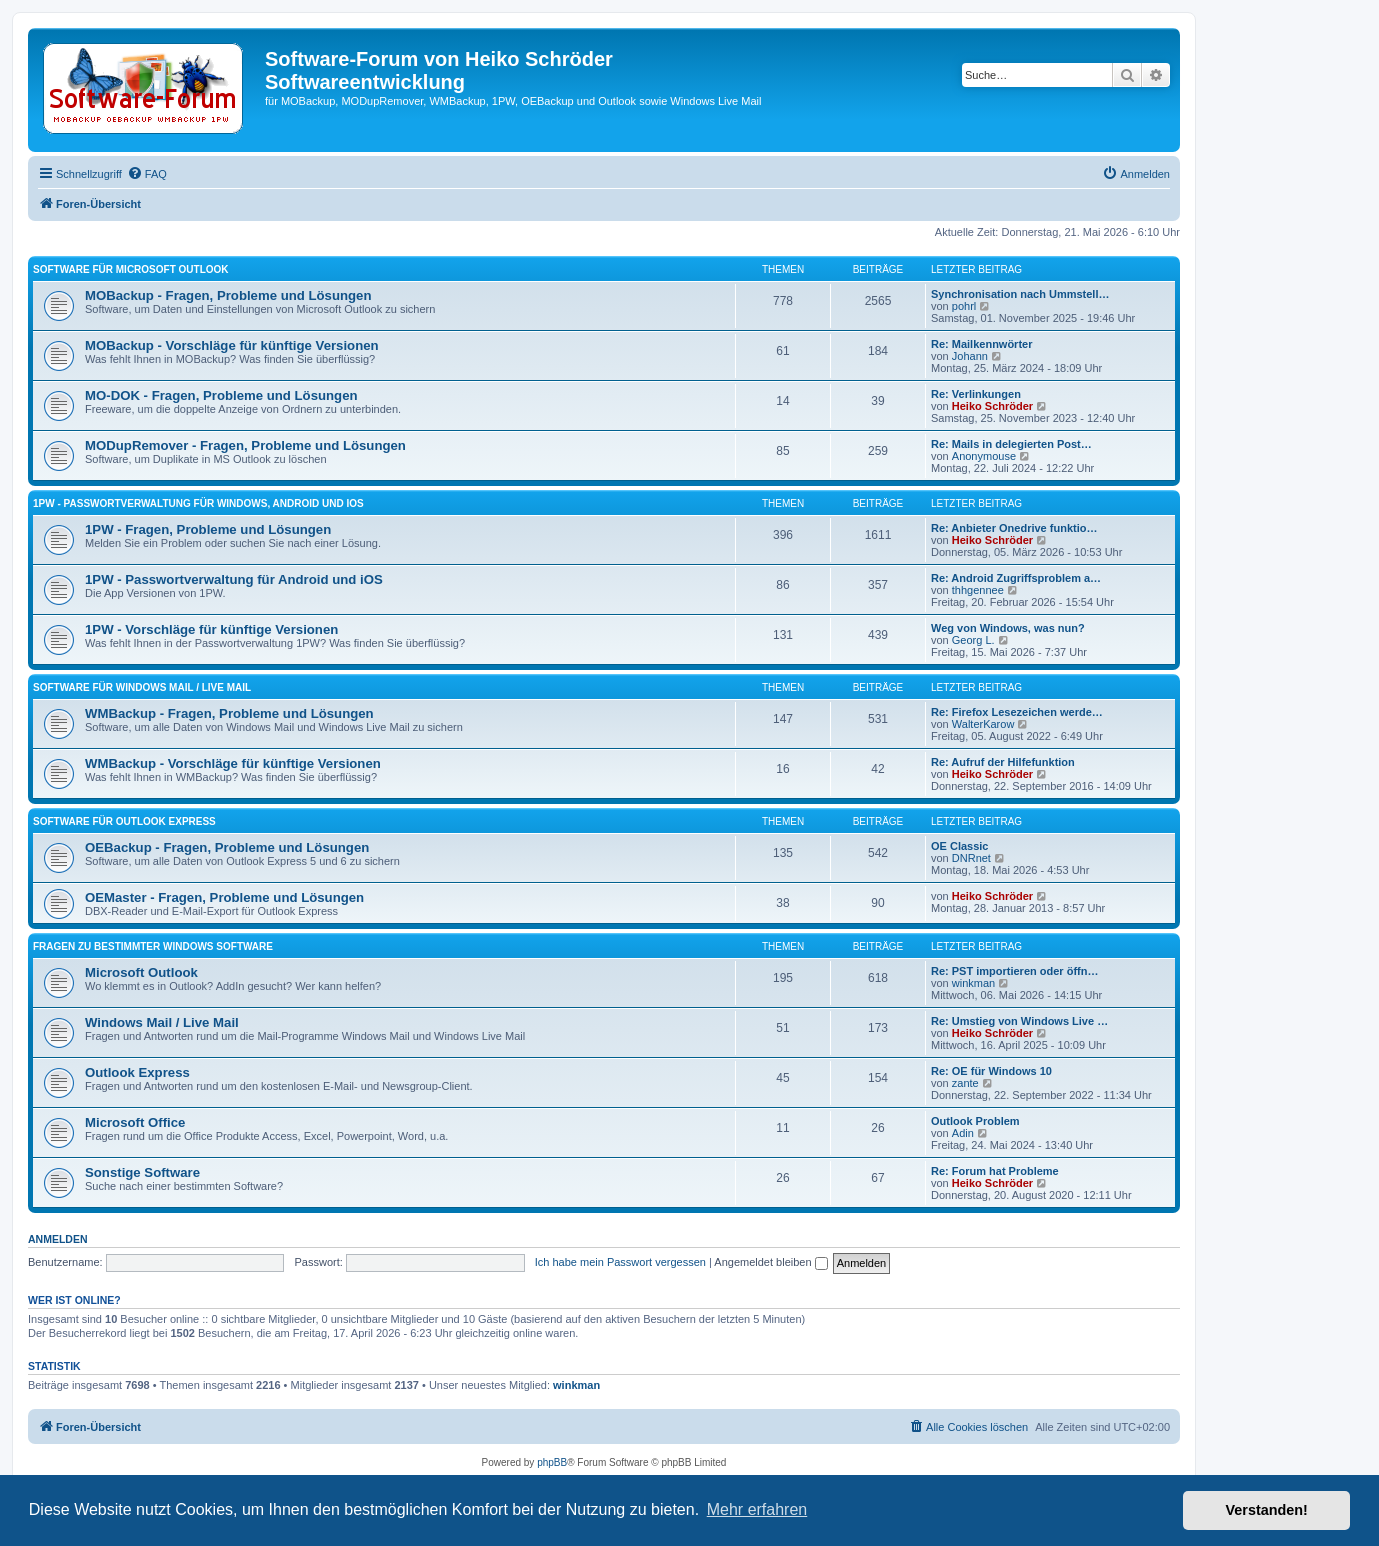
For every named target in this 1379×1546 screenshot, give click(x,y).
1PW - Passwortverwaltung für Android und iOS (234, 579)
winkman (973, 983)
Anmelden (58, 1239)
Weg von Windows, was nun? (1008, 628)
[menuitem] (147, 174)
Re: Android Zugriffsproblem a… (1016, 578)
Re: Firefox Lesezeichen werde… (1017, 712)
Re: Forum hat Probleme (995, 1171)
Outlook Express (137, 1072)
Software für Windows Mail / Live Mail (142, 687)
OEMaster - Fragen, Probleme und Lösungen (224, 897)
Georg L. (973, 640)
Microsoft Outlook (141, 972)
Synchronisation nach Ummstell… (1020, 294)
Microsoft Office (135, 1122)
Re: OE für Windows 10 (991, 1071)
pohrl (964, 306)
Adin (963, 1133)
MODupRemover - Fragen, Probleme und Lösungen (245, 445)
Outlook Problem (975, 1121)
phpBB (552, 1462)
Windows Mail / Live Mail (162, 1022)
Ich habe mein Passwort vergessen (620, 1262)
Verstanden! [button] (1267, 1510)
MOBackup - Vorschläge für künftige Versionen (232, 345)
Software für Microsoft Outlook (131, 269)
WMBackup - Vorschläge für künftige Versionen (233, 763)
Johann (970, 356)
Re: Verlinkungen (976, 394)
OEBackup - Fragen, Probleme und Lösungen (227, 847)
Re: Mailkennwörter (981, 344)
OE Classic (959, 846)
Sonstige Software (142, 1172)
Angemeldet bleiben (770, 1262)
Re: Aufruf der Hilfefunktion (1003, 762)
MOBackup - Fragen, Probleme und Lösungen (228, 295)
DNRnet (971, 858)
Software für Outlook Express (124, 821)
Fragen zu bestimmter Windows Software (153, 946)
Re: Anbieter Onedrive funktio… (1014, 528)
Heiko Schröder (992, 406)
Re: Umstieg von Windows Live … (1019, 1021)
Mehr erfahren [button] (757, 1509)
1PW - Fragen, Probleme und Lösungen (208, 529)
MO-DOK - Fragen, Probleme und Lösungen (221, 395)
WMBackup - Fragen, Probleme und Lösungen (229, 713)
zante (965, 1083)
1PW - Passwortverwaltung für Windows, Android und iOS (198, 503)
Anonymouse (984, 456)
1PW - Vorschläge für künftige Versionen (211, 629)
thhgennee (978, 590)
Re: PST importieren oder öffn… (1014, 971)
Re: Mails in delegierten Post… (1011, 444)
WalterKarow (983, 724)
